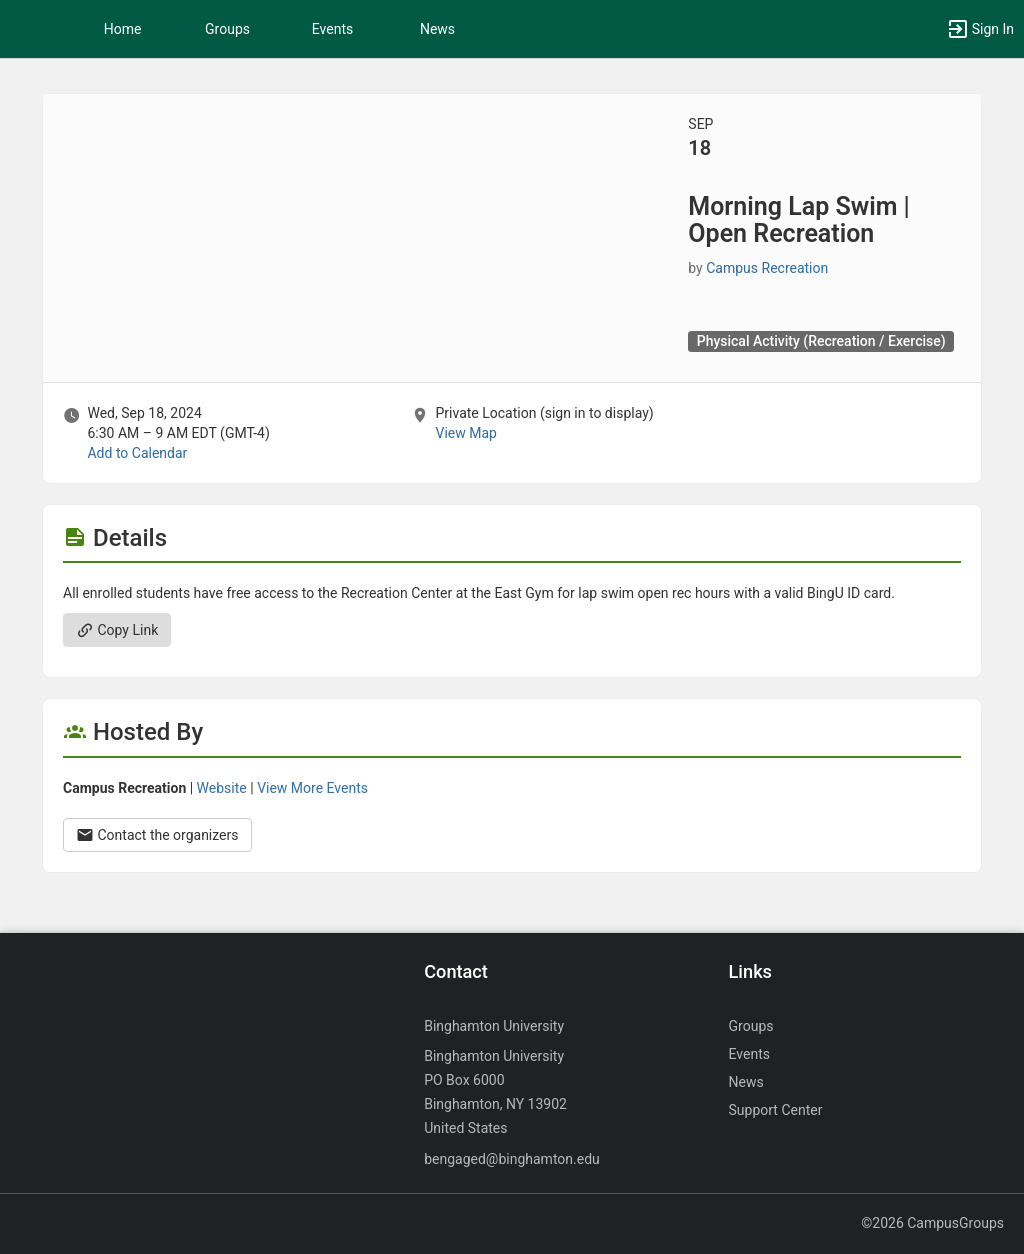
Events (332, 29)
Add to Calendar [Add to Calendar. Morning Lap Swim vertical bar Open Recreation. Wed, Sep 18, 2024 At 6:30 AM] (137, 453)
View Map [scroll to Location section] (465, 433)
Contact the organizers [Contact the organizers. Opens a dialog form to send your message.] (157, 835)
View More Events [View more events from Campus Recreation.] (312, 788)
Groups (227, 29)
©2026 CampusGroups (932, 1223)
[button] (25, 29)
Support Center (776, 1110)
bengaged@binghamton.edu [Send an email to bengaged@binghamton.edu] (512, 1159)
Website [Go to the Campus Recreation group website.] (222, 788)
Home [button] (123, 29)
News (437, 29)
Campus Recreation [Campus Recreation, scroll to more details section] (767, 268)
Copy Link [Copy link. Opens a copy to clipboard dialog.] (117, 630)
